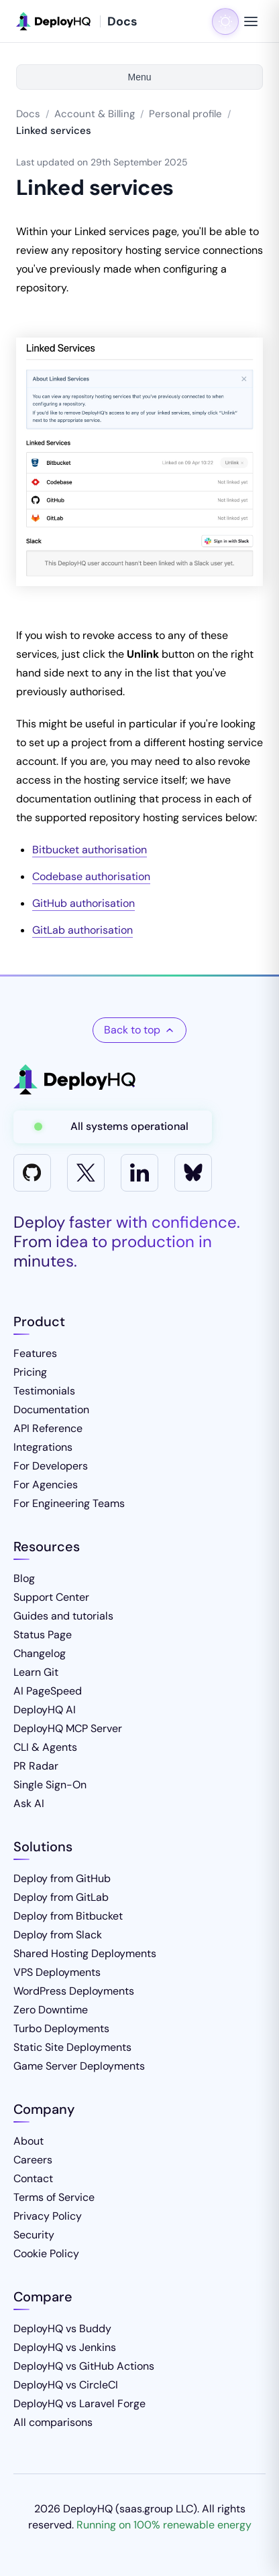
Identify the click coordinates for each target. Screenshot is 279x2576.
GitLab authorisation (82, 930)
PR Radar (35, 1766)
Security (33, 2235)
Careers (32, 2160)
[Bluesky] (193, 1173)
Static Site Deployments (72, 2047)
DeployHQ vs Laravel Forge (79, 2403)
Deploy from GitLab (61, 1897)
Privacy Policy (47, 2216)
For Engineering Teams (69, 1503)
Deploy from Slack (57, 1935)
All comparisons (53, 2422)
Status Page (42, 1635)
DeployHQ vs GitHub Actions (83, 2366)
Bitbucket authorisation (89, 850)
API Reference (47, 1428)
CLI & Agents (45, 1747)
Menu (139, 77)
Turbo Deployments (61, 2028)
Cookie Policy (46, 2253)
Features (35, 1353)
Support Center (51, 1597)
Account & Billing (94, 114)
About (28, 2141)
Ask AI (28, 1803)
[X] (86, 1173)
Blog (24, 1578)
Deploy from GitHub (62, 1878)
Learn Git (35, 1672)
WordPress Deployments (73, 1991)
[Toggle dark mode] (225, 21)
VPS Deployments (57, 1972)
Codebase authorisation (91, 876)
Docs (28, 114)
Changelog (39, 1653)
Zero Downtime (50, 2010)
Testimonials (44, 1391)
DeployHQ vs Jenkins (64, 2347)
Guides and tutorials (63, 1616)
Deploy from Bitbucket (68, 1916)
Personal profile (185, 114)
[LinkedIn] (139, 1173)
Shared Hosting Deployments (84, 1953)
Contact (33, 2178)
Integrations (42, 1447)
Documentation (51, 1410)
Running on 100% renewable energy (164, 2525)
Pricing (30, 1372)
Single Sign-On (50, 1785)
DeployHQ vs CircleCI (65, 2385)
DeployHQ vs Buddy (62, 2328)
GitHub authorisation (83, 903)
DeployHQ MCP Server (67, 1728)
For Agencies (45, 1485)
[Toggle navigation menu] (251, 21)
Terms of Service (54, 2197)
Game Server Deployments (79, 2066)
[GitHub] (32, 1173)
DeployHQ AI (44, 1710)
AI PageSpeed (47, 1691)
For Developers (50, 1466)
